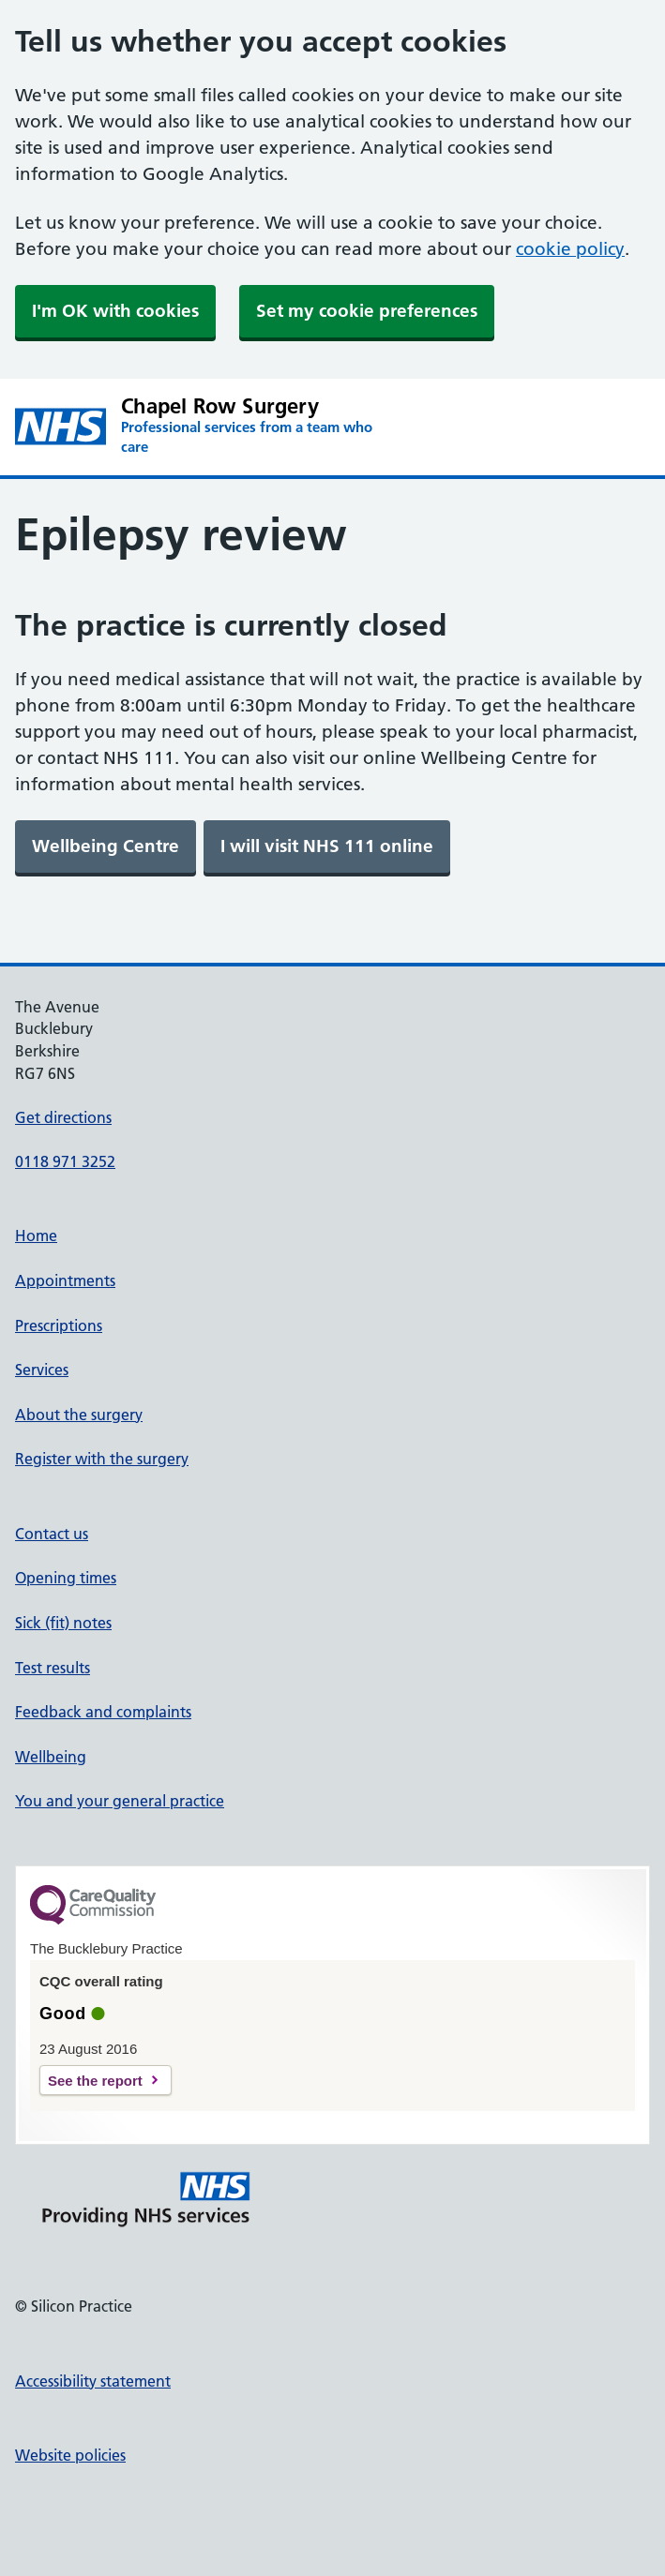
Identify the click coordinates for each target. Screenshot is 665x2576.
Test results (52, 1667)
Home (36, 1235)
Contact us (51, 1533)
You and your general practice (119, 1800)
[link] (105, 846)
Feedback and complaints (103, 1711)
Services (41, 1369)
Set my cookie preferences (366, 311)
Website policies (70, 2455)
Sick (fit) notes (63, 1622)
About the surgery (79, 1414)
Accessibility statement (93, 2381)
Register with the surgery (102, 1458)
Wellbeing (50, 1756)
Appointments (65, 1280)
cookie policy (570, 249)
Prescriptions (58, 1325)
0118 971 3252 (65, 1161)
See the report (95, 2081)
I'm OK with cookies (115, 311)
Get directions (63, 1117)
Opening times (65, 1577)
